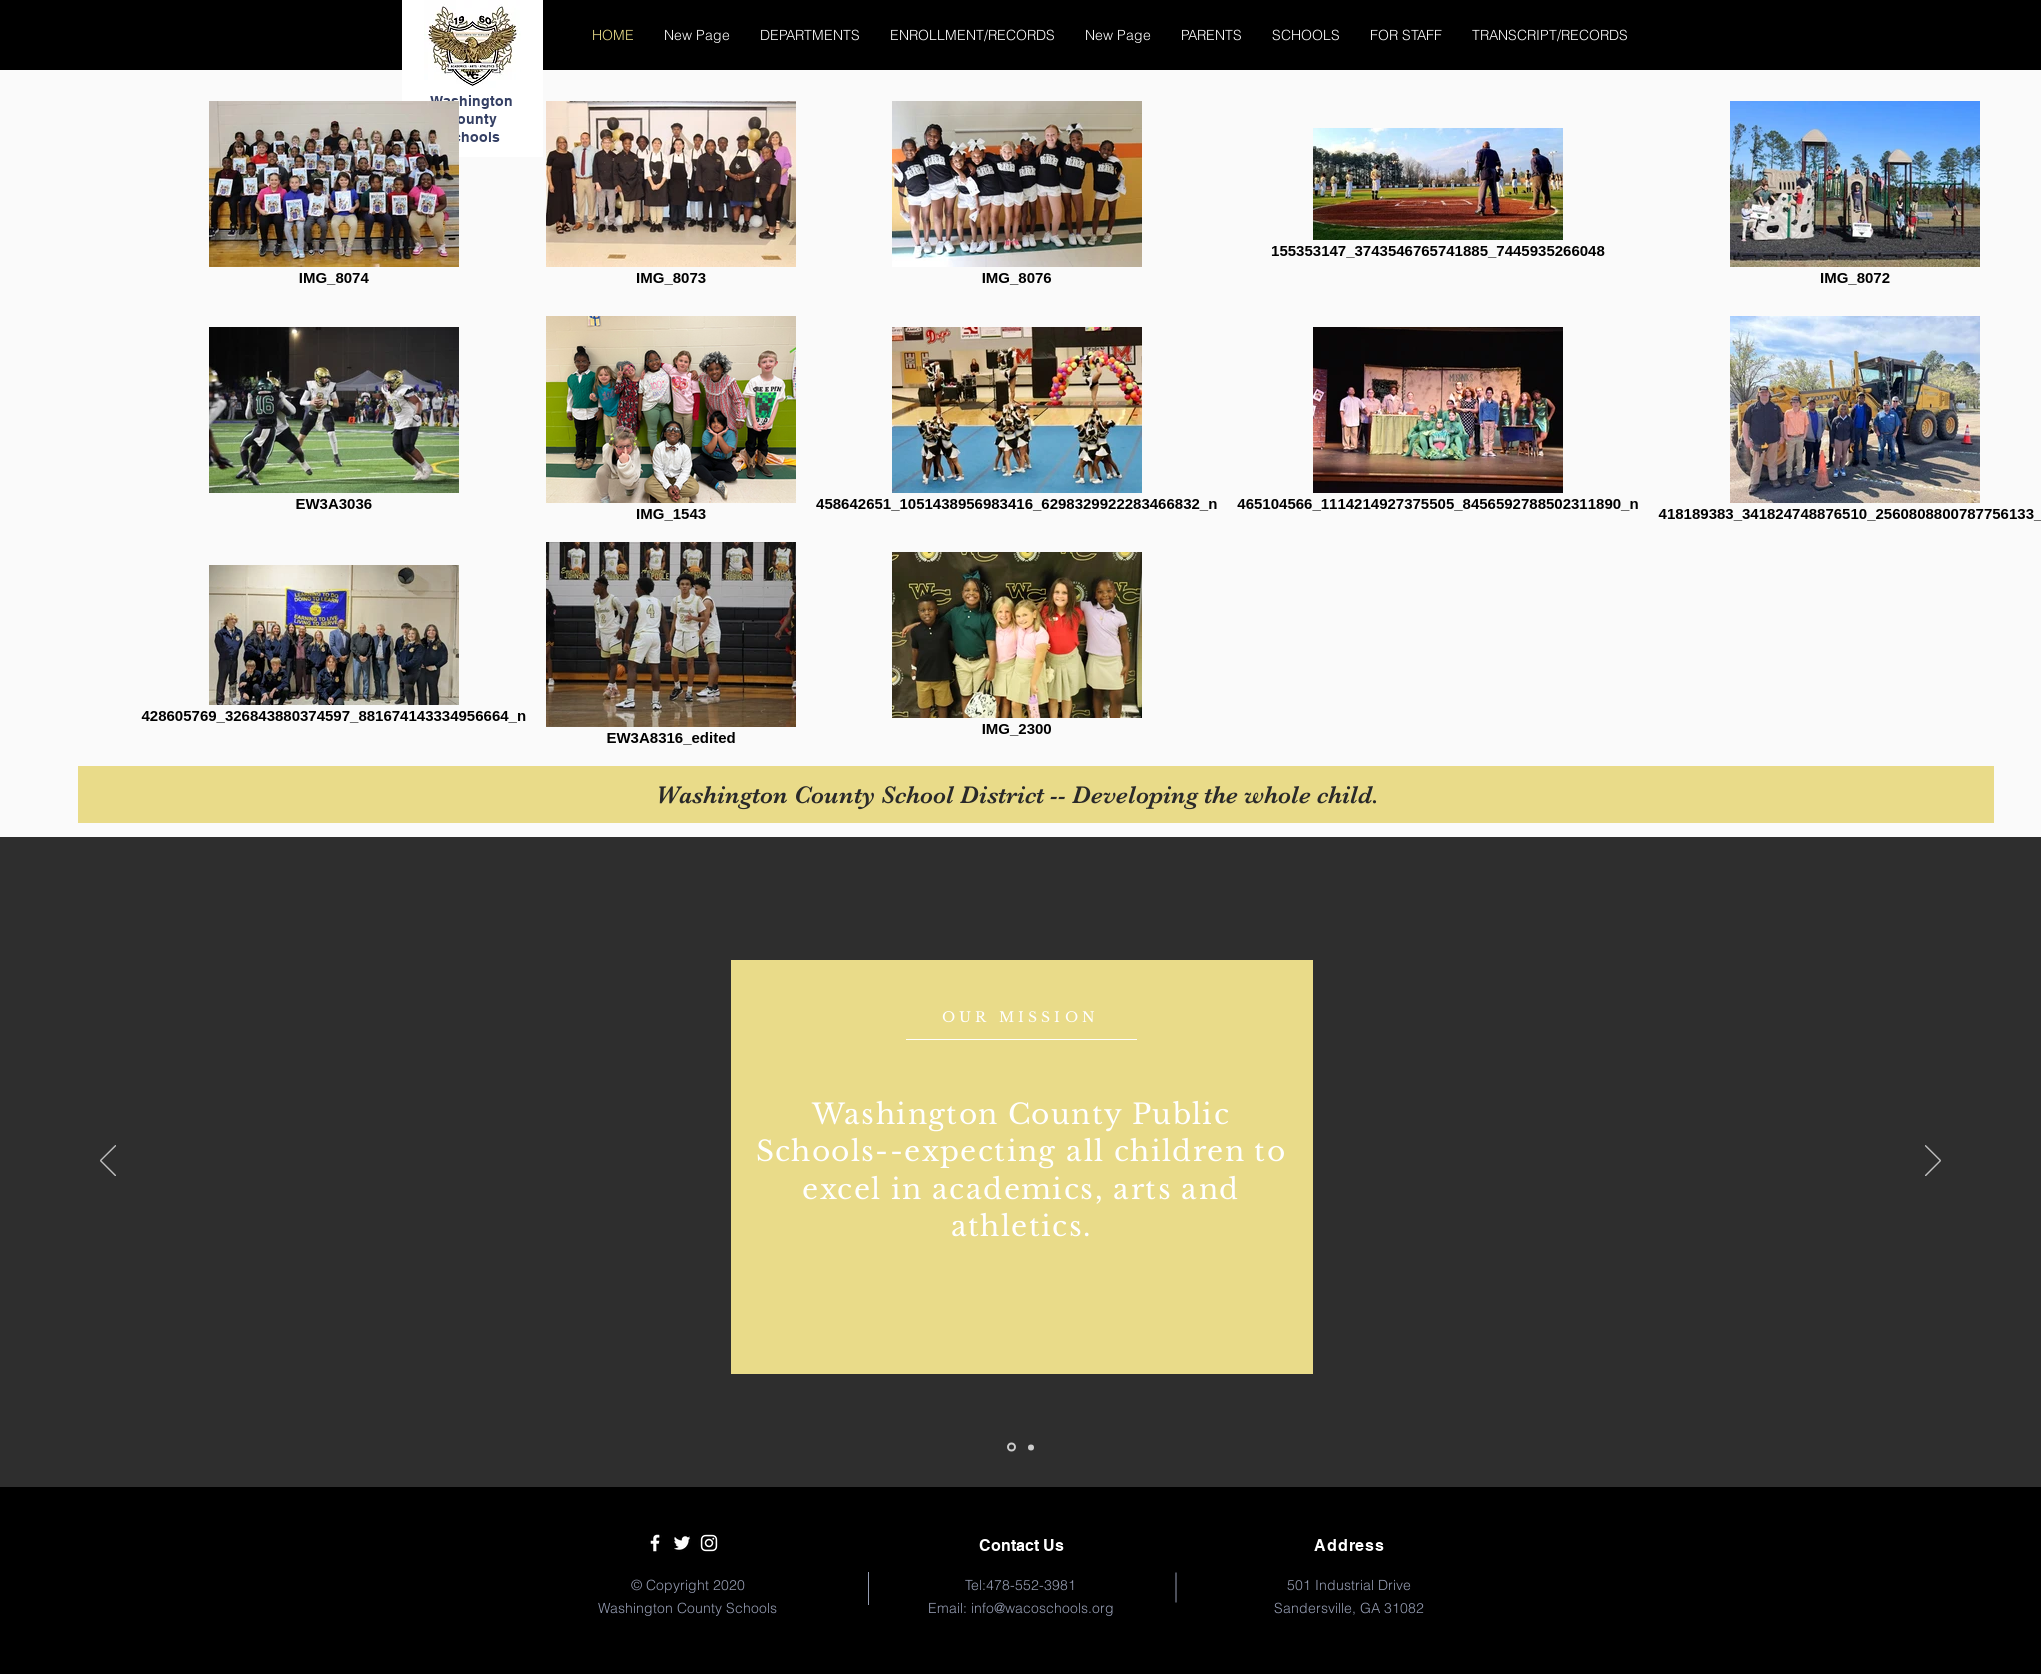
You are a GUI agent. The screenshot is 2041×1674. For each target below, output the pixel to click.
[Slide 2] (1031, 1447)
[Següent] (1933, 1162)
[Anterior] (108, 1162)
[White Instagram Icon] (709, 1543)
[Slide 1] (1011, 1447)
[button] (810, 35)
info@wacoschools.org (1042, 1608)
